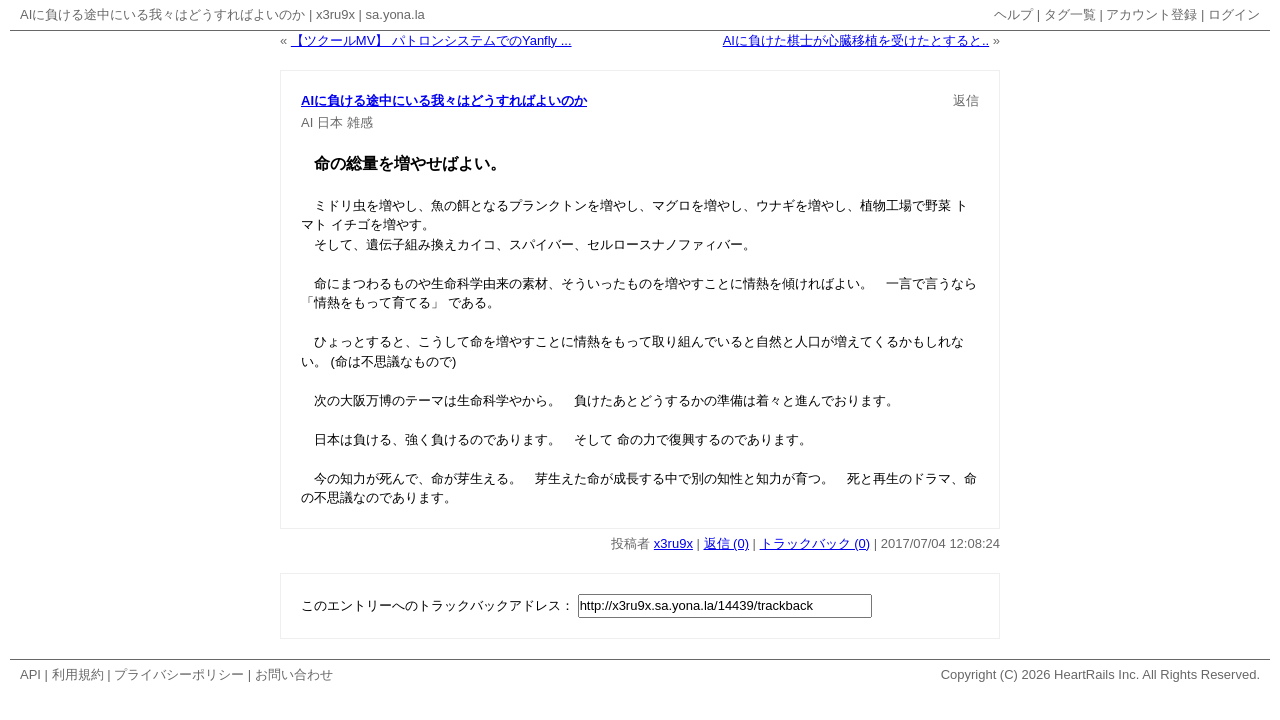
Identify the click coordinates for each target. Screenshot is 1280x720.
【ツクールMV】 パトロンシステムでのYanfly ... (431, 40)
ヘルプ (1013, 14)
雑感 (360, 122)
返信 (966, 100)
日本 (330, 122)
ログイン (1234, 14)
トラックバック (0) (815, 543)
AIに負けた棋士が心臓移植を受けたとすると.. (856, 40)
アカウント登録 (1151, 14)
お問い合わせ (294, 674)
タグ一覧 (1070, 14)
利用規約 (78, 674)
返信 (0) (727, 543)
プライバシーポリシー (179, 674)
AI (307, 122)
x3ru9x (335, 14)
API (30, 674)
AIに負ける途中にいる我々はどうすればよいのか (162, 14)
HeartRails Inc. (1096, 674)
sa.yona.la (395, 14)
